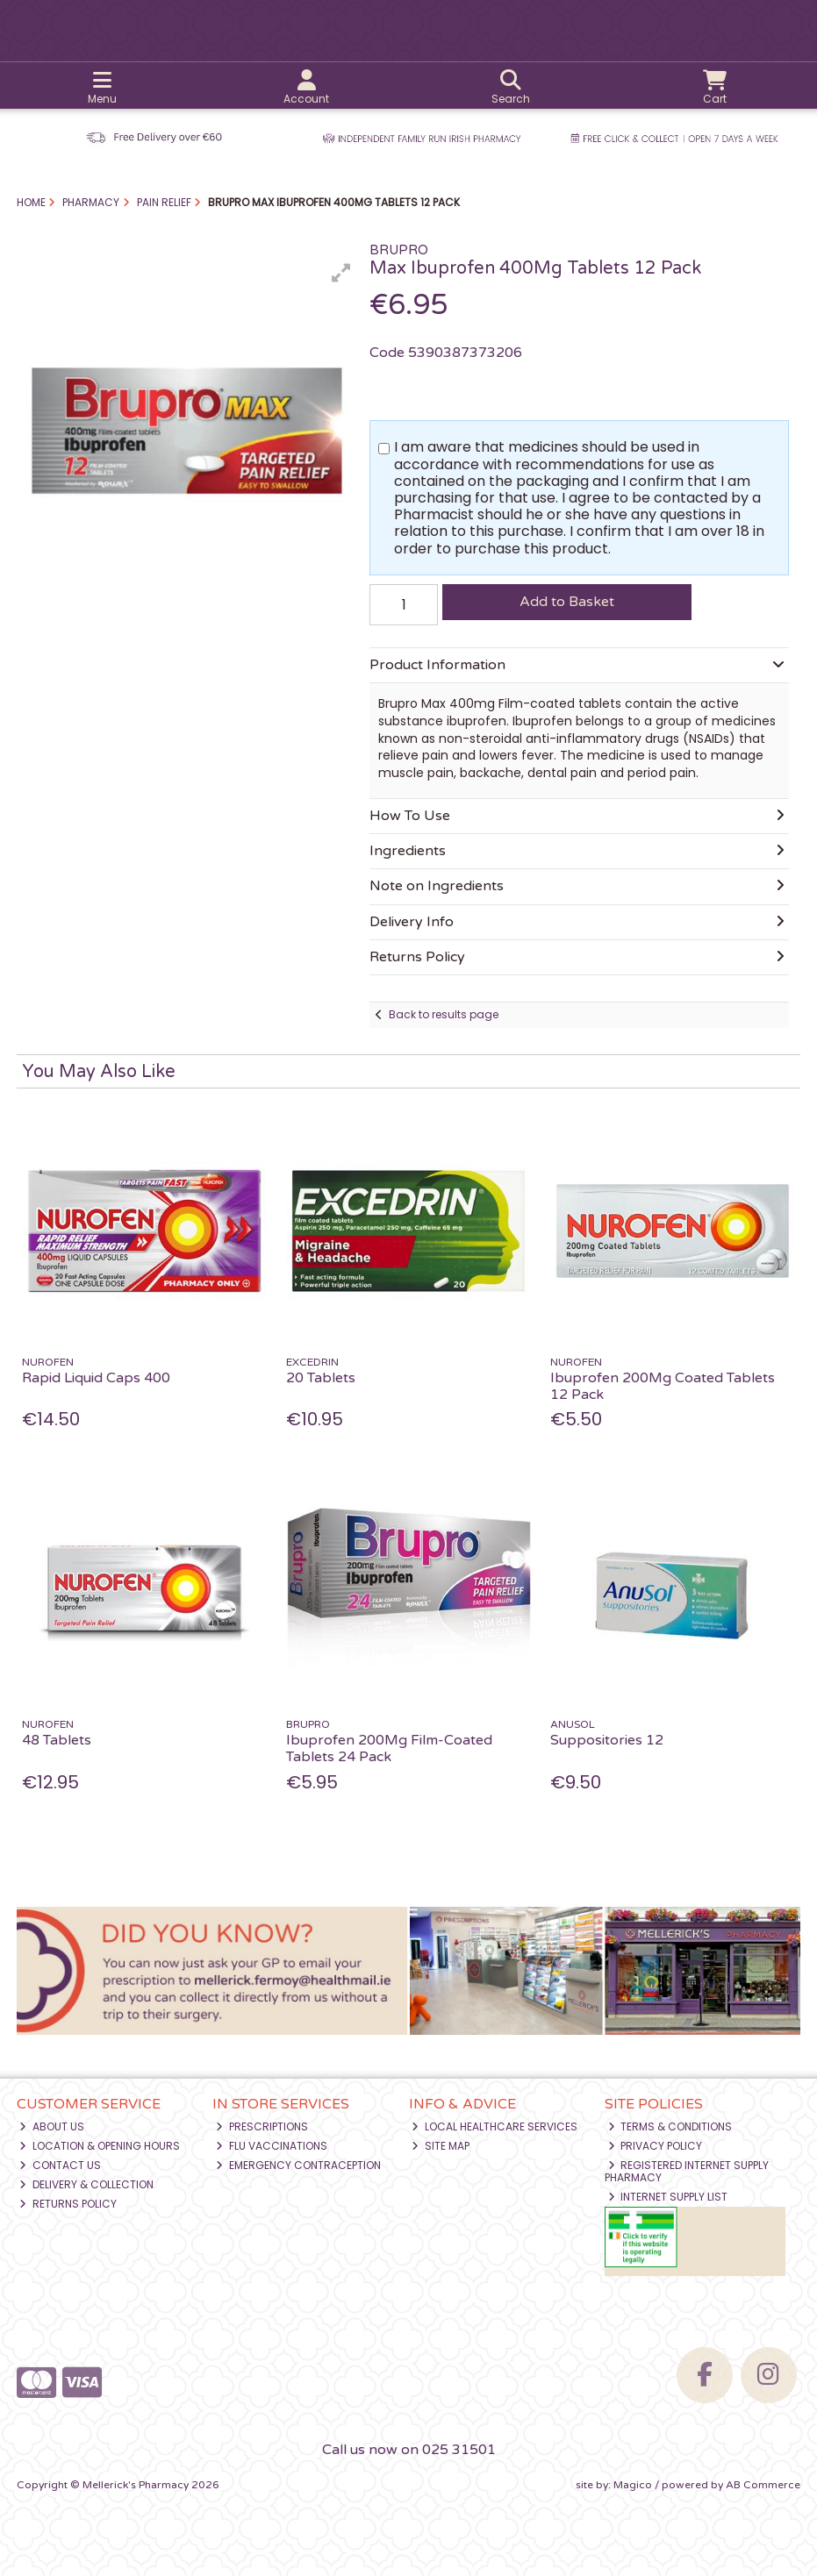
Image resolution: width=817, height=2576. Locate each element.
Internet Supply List (668, 2196)
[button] (341, 273)
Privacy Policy (655, 2145)
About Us (51, 2126)
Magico (632, 2485)
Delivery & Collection (86, 2184)
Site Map (440, 2145)
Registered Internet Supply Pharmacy (687, 2171)
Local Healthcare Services (494, 2126)
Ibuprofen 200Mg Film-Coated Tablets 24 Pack (389, 1748)
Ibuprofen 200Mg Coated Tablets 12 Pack (662, 1386)
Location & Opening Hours (99, 2145)
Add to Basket (567, 601)
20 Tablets (320, 1378)
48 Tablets (56, 1740)
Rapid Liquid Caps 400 (96, 1378)
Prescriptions (262, 2126)
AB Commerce (763, 2485)
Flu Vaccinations (271, 2145)
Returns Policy (68, 2203)
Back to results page (443, 1014)
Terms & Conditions (670, 2126)
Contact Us (60, 2165)
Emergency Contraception (298, 2165)
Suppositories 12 (606, 1740)
